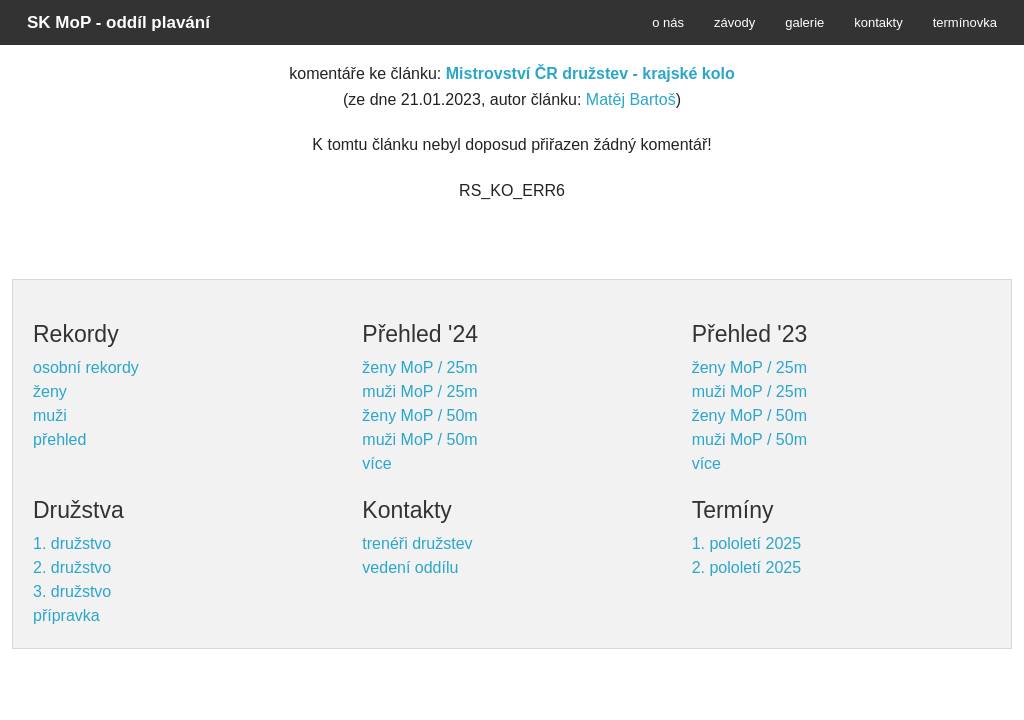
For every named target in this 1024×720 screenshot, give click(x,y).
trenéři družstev (417, 543)
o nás (668, 22)
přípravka (66, 615)
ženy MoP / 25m (419, 367)
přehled (59, 439)
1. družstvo (72, 543)
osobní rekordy (86, 367)
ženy (50, 391)
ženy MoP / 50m (419, 415)
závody (734, 22)
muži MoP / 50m (419, 439)
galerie (804, 22)
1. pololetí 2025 (746, 543)
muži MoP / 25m (419, 391)
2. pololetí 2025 (746, 567)
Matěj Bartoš (631, 99)
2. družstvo (72, 567)
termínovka (965, 22)
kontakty (878, 22)
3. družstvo (72, 591)
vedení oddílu (410, 567)
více (376, 463)
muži (50, 415)
